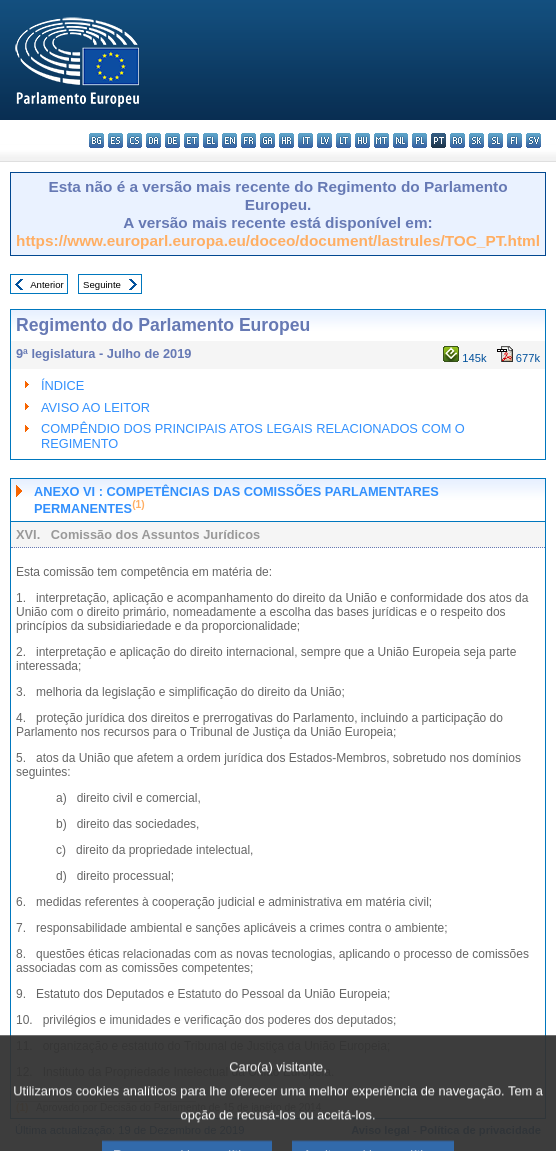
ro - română (457, 140)
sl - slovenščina (495, 140)
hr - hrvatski (286, 140)
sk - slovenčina (476, 140)
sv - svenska (533, 140)
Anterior (47, 284)
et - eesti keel (191, 140)
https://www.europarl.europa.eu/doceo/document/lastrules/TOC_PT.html (278, 240)
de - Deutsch (172, 140)
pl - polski (419, 140)
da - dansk (153, 140)
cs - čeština (134, 140)
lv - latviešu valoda (324, 140)
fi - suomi (514, 140)
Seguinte (102, 284)
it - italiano (305, 140)
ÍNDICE (62, 385)
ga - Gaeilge (267, 140)
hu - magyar (362, 140)
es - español (115, 140)
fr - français (248, 140)
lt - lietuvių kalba (343, 140)
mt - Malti (381, 140)
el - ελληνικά (210, 140)
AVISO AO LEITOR (95, 407)
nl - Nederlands (400, 140)
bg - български (96, 140)
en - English (229, 140)
